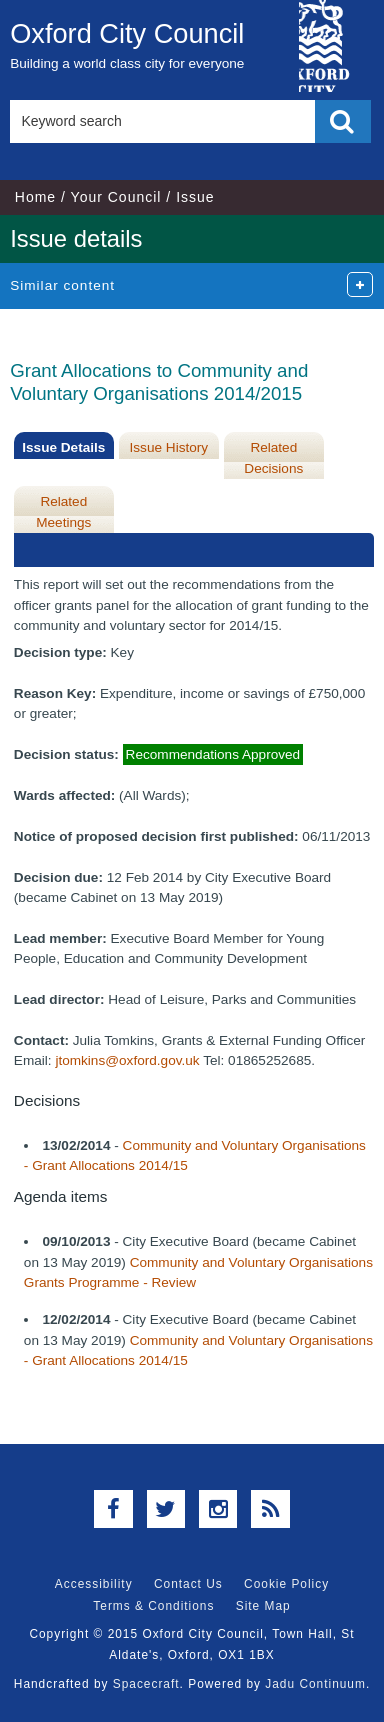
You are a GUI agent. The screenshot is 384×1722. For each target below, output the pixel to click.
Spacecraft (146, 1684)
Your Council (116, 197)
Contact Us (188, 1584)
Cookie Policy (286, 1584)
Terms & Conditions (153, 1606)
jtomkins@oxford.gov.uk (127, 1060)
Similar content (62, 285)
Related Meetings (63, 511)
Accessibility (94, 1584)
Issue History (169, 447)
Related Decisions (273, 457)
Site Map (263, 1606)
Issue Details (63, 447)
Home (35, 197)
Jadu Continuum (315, 1684)
